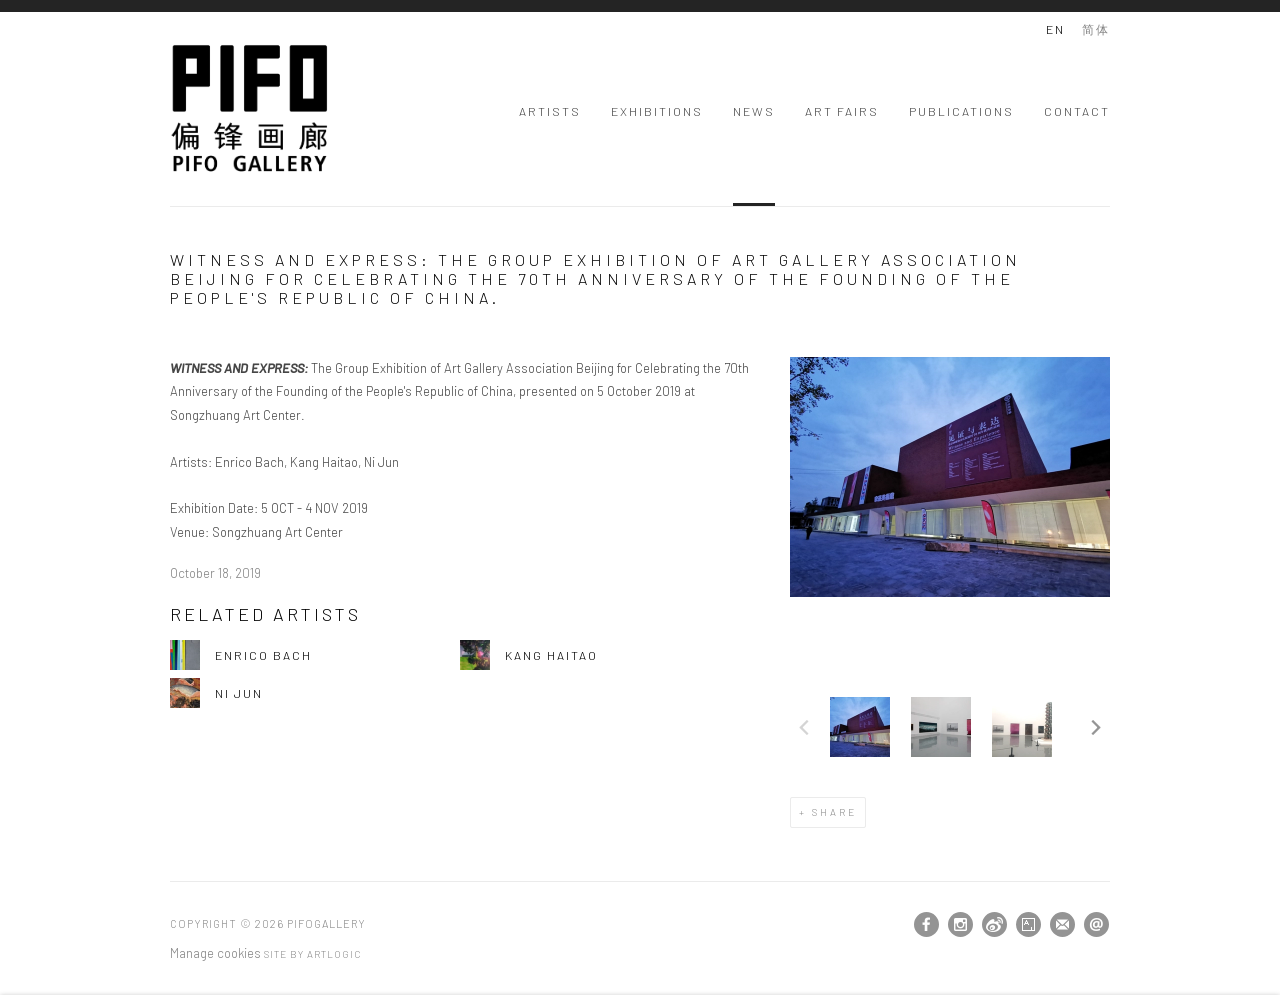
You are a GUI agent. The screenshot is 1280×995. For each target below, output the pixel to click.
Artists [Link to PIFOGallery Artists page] (550, 111)
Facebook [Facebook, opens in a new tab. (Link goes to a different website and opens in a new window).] (926, 925)
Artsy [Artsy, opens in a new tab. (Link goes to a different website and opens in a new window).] (1028, 925)
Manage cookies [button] (215, 953)
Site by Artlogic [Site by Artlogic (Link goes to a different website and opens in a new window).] (312, 954)
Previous (804, 727)
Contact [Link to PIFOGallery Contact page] (1077, 111)
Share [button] (834, 812)
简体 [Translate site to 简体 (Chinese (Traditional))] (1096, 29)
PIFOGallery (250, 108)
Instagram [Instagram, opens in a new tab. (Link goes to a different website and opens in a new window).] (960, 925)
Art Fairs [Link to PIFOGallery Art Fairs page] (842, 111)
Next (1096, 727)
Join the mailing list (1062, 924)
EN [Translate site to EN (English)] (1055, 29)
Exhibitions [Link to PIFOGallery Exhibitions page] (657, 111)
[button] (860, 727)
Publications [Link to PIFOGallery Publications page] (961, 111)
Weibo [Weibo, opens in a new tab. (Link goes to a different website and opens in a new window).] (994, 925)
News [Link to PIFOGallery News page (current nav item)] (754, 111)
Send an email (1096, 924)
